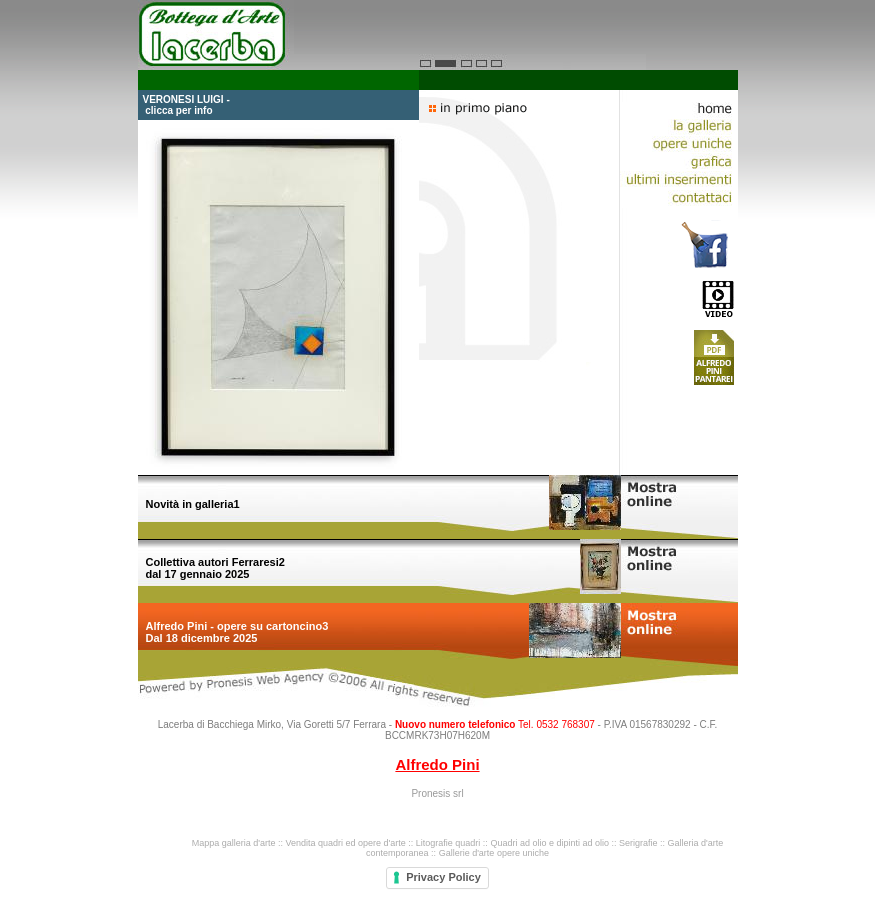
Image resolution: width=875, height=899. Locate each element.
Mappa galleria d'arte (234, 843)
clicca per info (178, 110)
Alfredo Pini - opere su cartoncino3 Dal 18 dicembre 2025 (237, 632)
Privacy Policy (443, 877)
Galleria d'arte (696, 843)
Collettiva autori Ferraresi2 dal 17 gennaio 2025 (215, 568)
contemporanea (397, 853)
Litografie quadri (448, 843)
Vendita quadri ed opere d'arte (345, 843)
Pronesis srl (437, 793)
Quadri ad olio (518, 843)
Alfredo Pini (437, 764)
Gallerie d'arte (467, 853)
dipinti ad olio (582, 843)
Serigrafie (638, 843)
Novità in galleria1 (193, 504)
